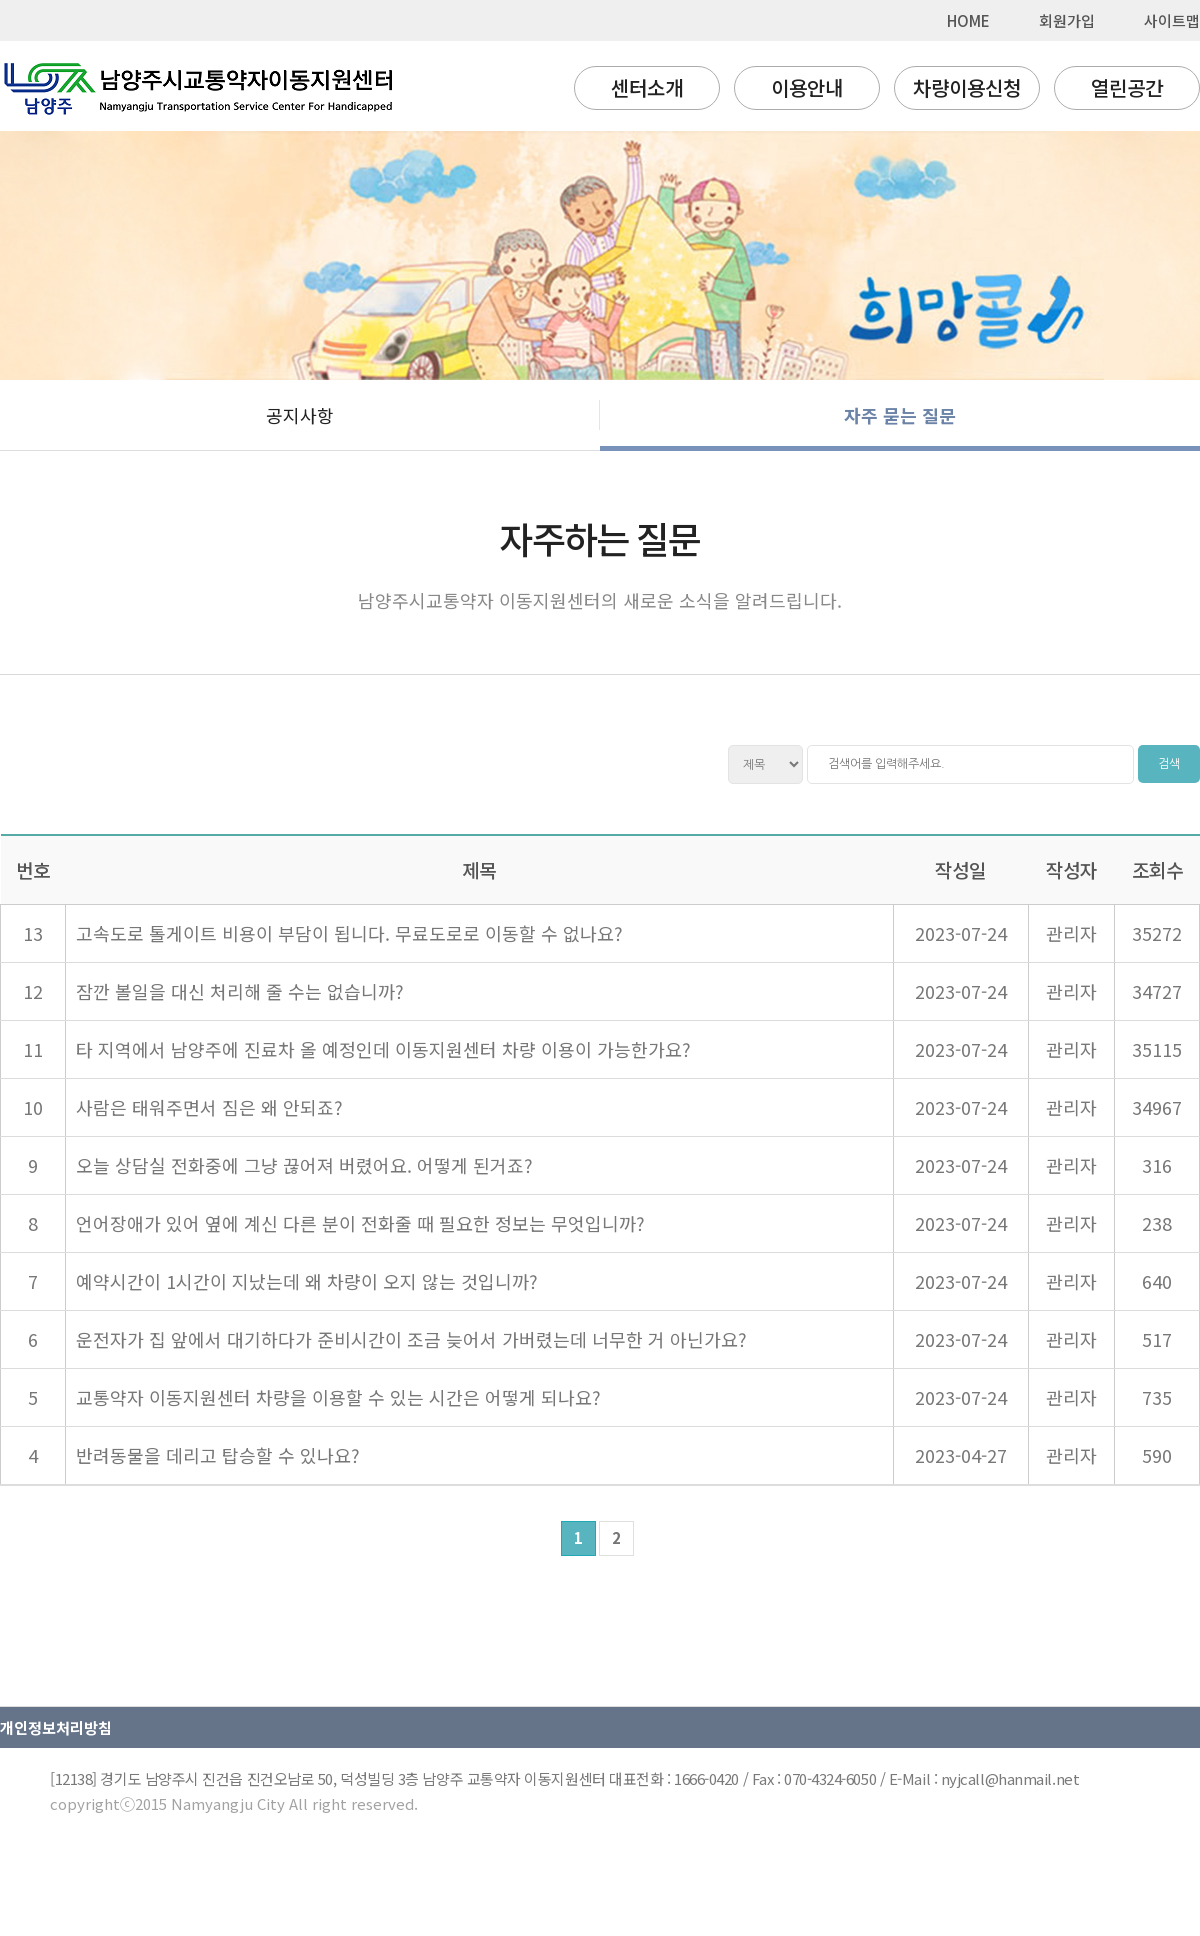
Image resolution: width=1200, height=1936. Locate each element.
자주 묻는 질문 (900, 415)
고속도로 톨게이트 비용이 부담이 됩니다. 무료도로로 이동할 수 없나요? (349, 933)
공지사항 (300, 415)
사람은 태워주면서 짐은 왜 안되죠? (209, 1107)
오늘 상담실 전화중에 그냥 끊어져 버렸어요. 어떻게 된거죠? (304, 1165)
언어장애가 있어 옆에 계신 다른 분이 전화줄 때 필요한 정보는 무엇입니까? (360, 1223)
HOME (968, 20)
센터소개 (647, 87)
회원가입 (1067, 20)
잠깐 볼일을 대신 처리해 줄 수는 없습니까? (240, 991)
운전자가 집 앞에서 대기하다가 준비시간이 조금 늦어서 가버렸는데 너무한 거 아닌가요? (411, 1339)
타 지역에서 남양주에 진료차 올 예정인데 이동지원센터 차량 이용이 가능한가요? (383, 1049)
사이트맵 (1172, 20)
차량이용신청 (967, 87)
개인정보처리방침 (56, 1727)
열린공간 (1127, 87)
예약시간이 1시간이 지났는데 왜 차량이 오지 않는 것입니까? (307, 1281)
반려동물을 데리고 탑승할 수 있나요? (218, 1455)
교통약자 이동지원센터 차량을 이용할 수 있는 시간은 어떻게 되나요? (338, 1397)
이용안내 (807, 87)
